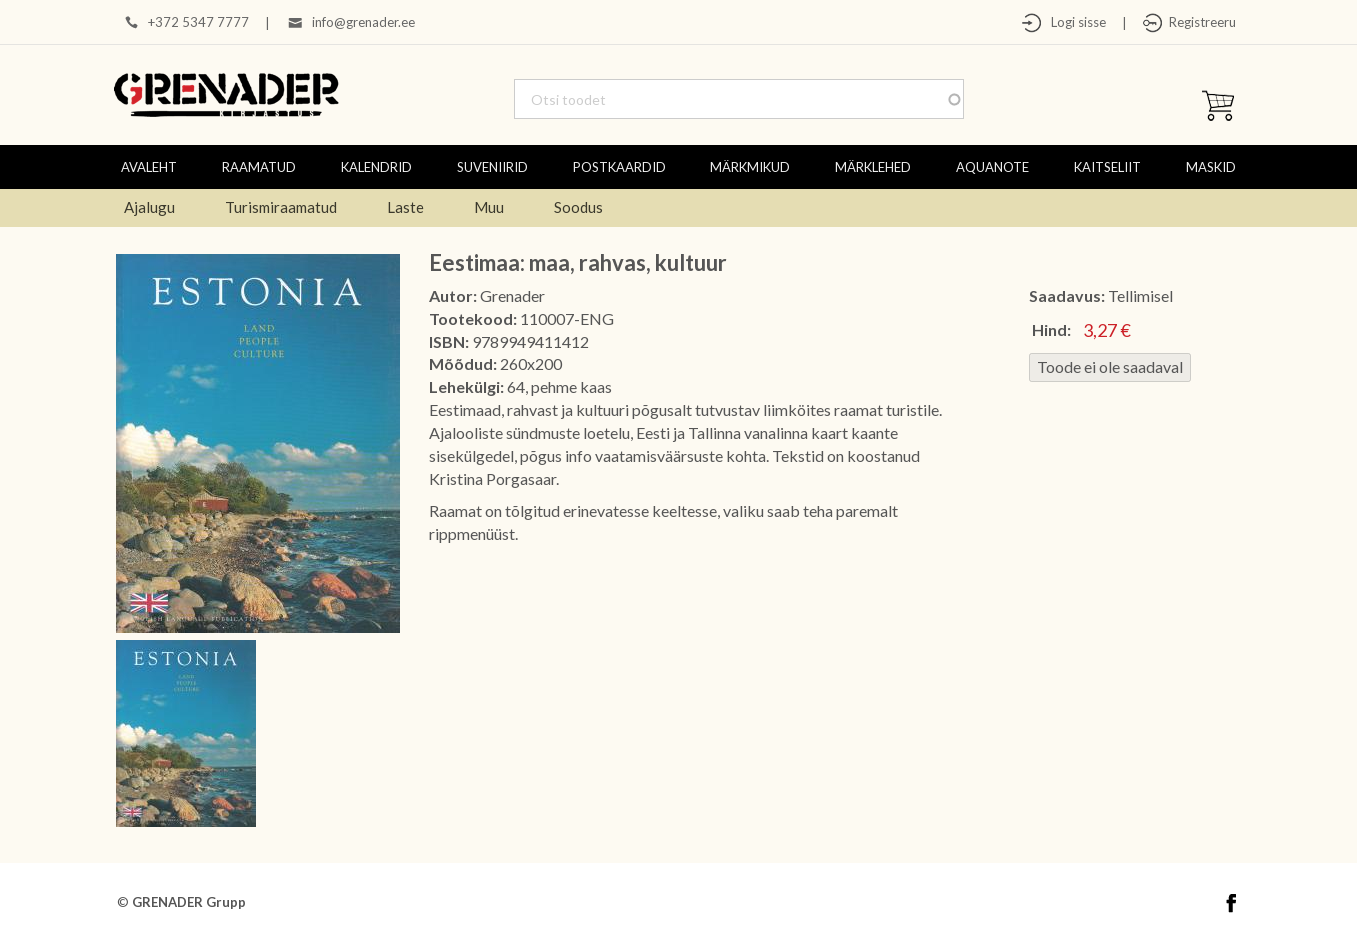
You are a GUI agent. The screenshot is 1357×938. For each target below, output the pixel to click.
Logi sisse (1074, 22)
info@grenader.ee (363, 22)
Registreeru (1199, 22)
